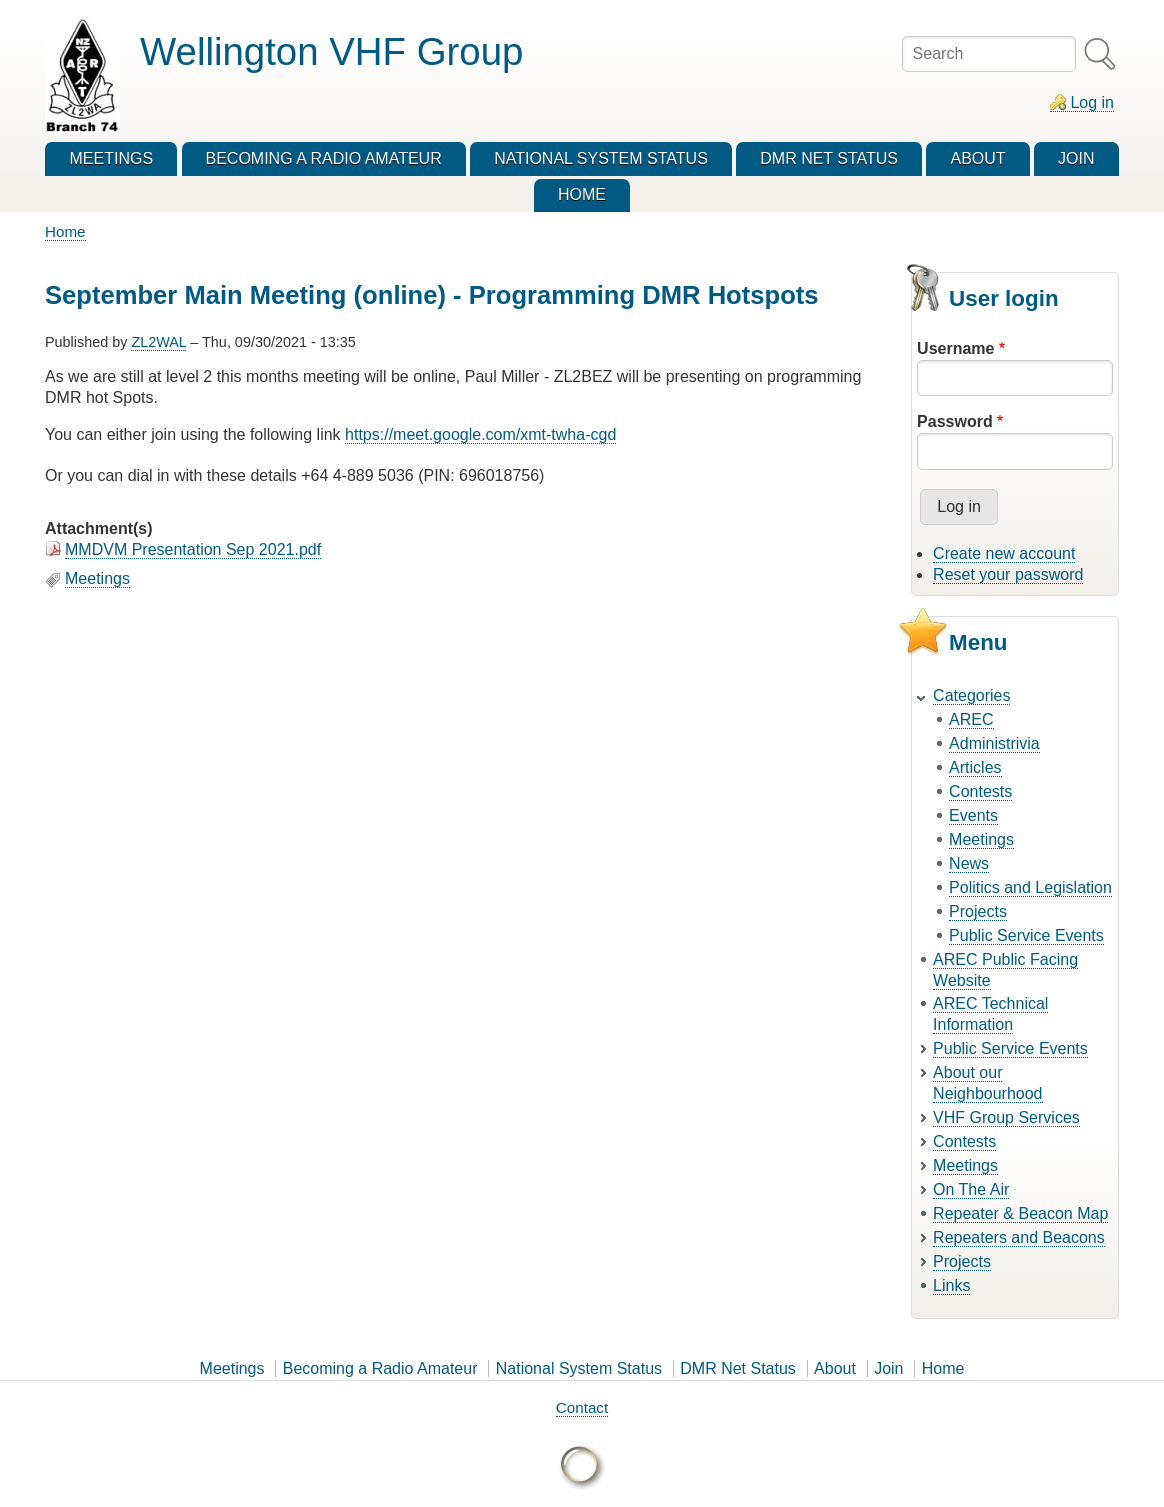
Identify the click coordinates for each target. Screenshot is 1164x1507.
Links (951, 1285)
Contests (980, 791)
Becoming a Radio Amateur (380, 1368)
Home (65, 231)
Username (955, 348)
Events (973, 815)
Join (888, 1368)
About (835, 1368)
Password (955, 421)
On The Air (971, 1189)
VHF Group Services (1006, 1117)
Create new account (1004, 553)
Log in (1092, 102)
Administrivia (994, 743)
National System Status (579, 1368)
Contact (582, 1407)
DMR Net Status (738, 1368)
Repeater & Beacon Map (1020, 1213)
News (969, 863)
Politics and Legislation (1030, 887)
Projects (978, 911)
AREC (971, 719)
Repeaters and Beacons (1019, 1237)
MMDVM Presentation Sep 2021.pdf (193, 549)
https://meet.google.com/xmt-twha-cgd (480, 434)
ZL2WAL (158, 342)
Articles (975, 767)
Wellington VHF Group (331, 51)
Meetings (97, 578)
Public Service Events (1026, 935)
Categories (971, 695)
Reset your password (1008, 574)
